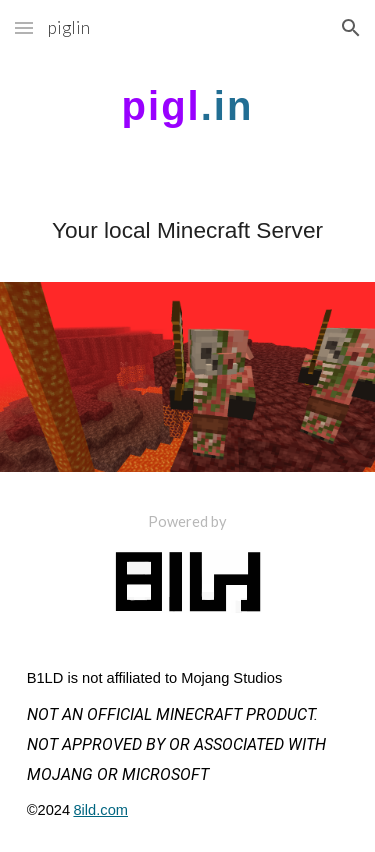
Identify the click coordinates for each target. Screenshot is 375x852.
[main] (188, 105)
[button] (24, 27)
